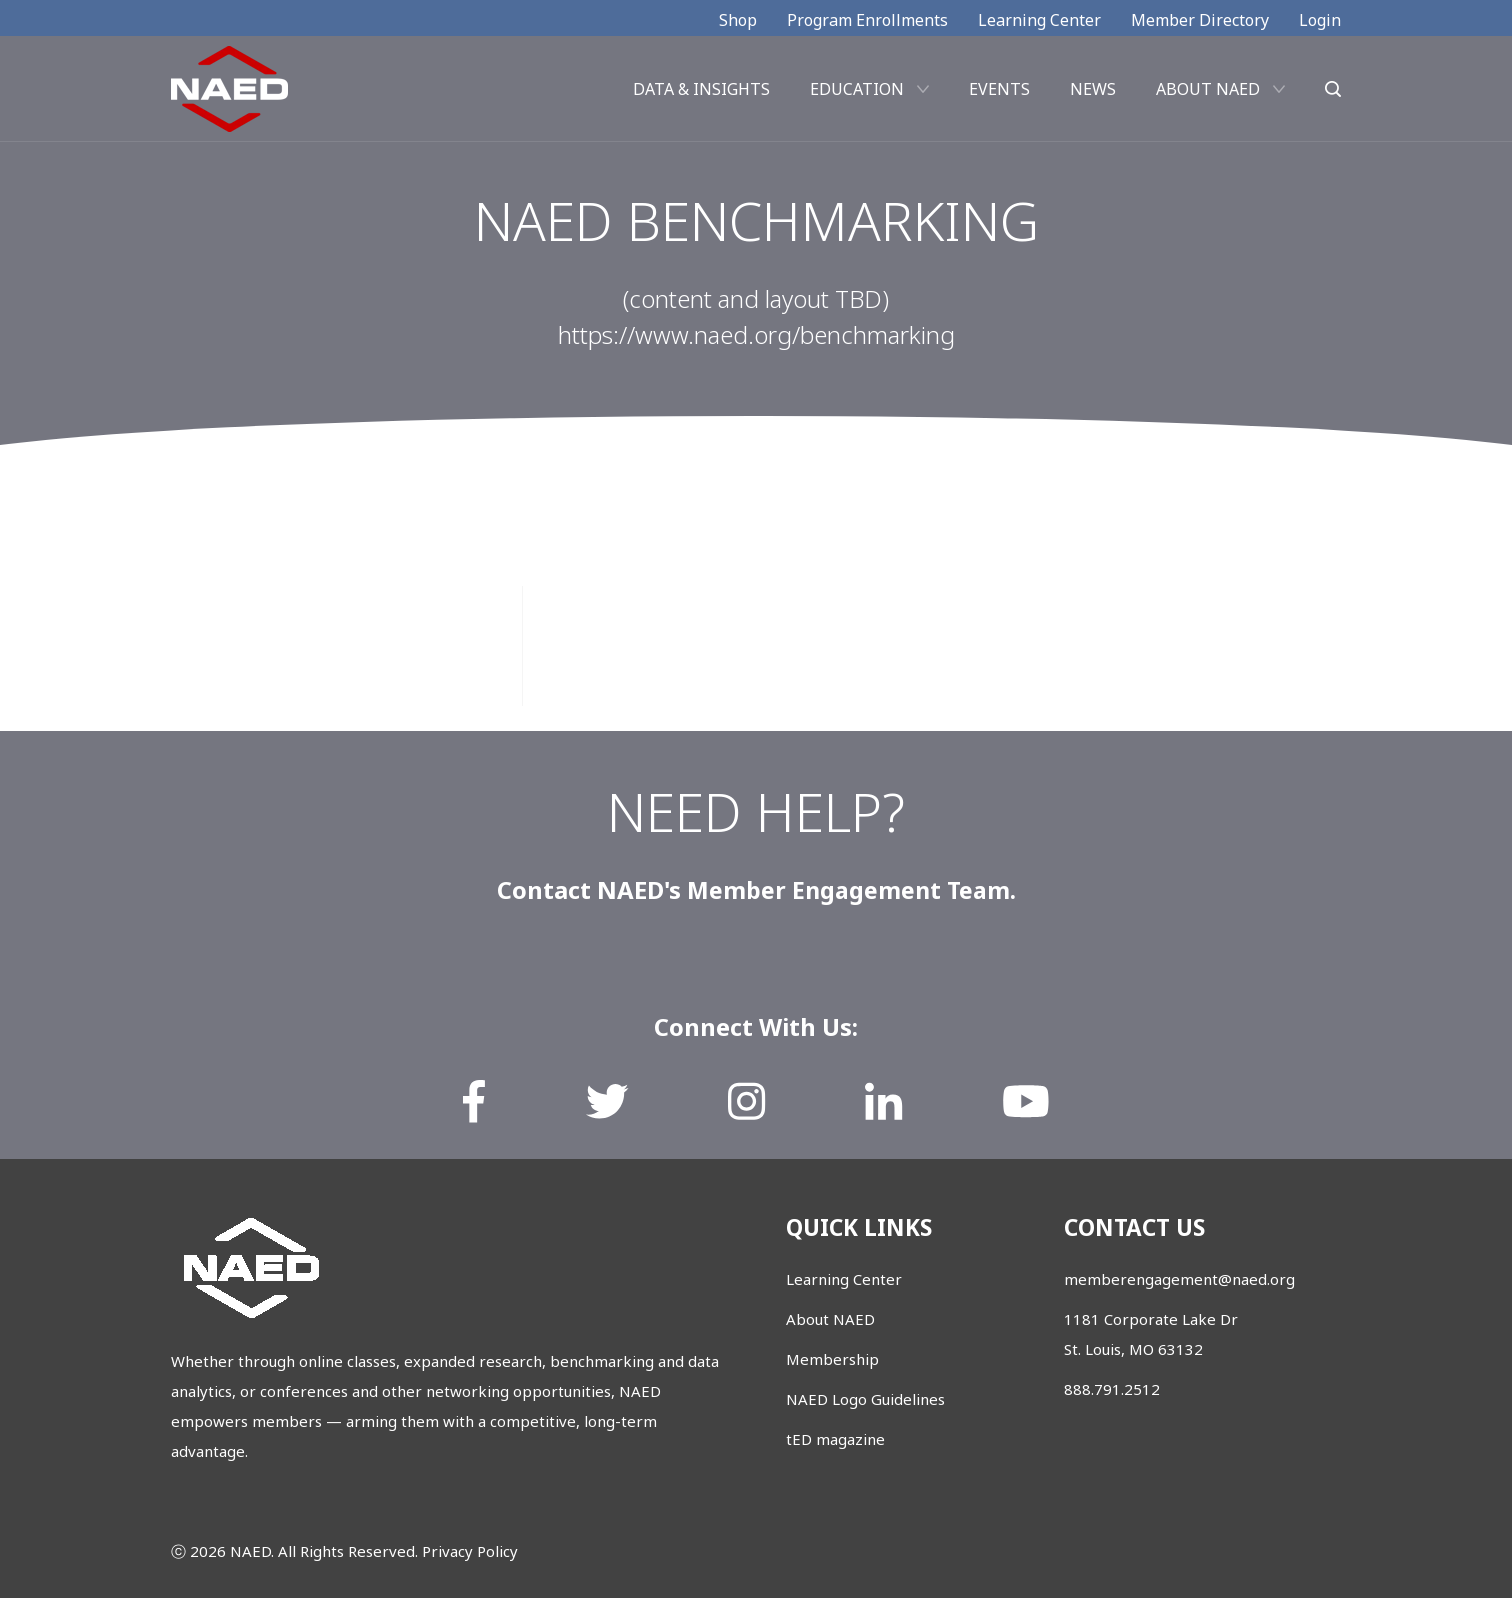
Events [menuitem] (999, 93)
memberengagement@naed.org (1179, 1279)
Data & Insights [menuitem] (701, 93)
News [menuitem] (1093, 93)
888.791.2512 (1112, 1389)
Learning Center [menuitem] (1039, 20)
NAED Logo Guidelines (865, 1399)
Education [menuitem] (857, 93)
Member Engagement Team (848, 889)
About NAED (830, 1319)
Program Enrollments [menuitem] (867, 20)
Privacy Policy (470, 1551)
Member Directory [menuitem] (1200, 20)
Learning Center (844, 1279)
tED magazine (835, 1439)
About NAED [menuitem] (1208, 93)
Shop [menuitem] (738, 20)
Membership (832, 1359)
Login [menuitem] (1320, 20)
